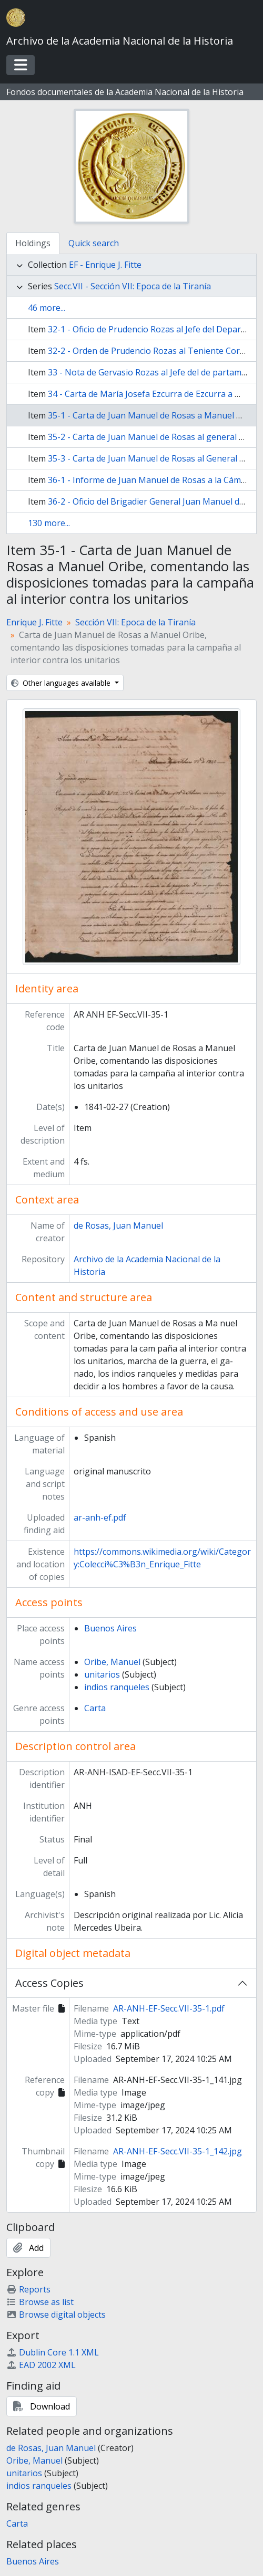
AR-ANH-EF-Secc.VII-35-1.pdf (169, 2008)
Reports (28, 2289)
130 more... (49, 523)
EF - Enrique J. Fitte (105, 264)
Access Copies (49, 1983)
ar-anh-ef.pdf (100, 1517)
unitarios (102, 1674)
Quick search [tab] (93, 243)
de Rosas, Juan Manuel (118, 1225)
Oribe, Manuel (112, 1662)
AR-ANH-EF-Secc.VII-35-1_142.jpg (177, 2151)
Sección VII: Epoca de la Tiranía (135, 622)
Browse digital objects (56, 2314)
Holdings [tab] (32, 243)
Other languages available (62, 683)
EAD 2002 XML (41, 2365)
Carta (95, 1708)
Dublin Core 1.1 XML (52, 2352)
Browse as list (40, 2302)
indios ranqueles (116, 1687)
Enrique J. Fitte (34, 622)
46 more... (46, 307)
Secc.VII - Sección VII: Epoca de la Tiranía (132, 286)
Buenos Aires (110, 1628)
